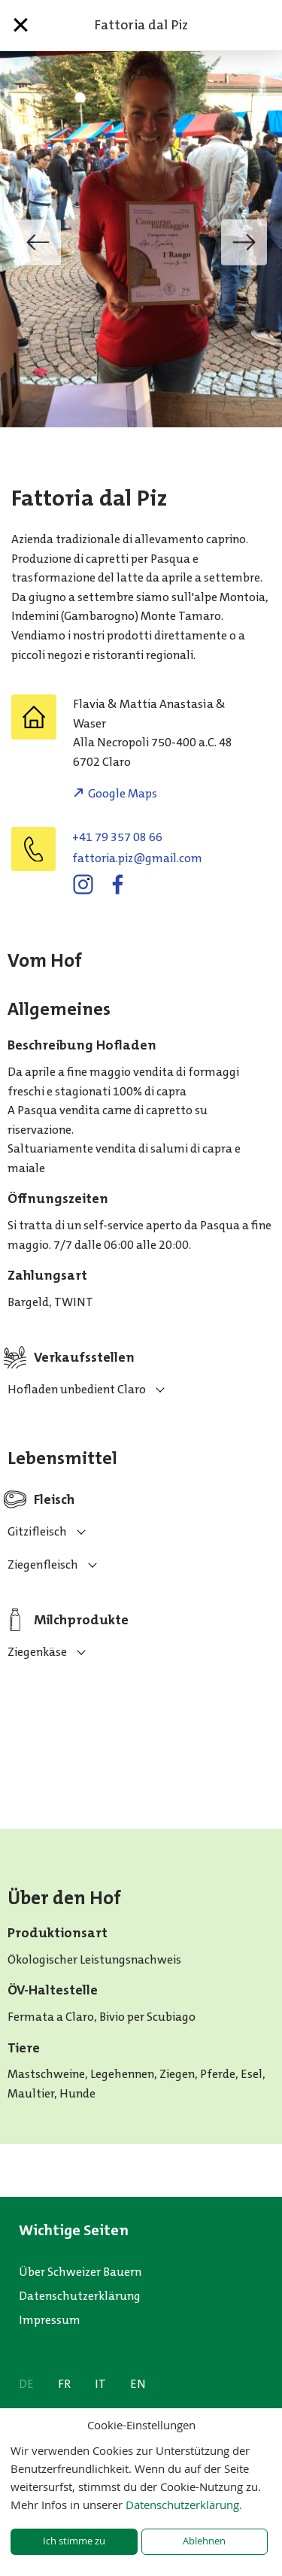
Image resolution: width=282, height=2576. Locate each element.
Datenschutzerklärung (80, 2296)
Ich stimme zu (74, 2541)
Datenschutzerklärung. (184, 2504)
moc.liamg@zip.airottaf (137, 858)
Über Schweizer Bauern (80, 2272)
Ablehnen (204, 2541)
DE (26, 2384)
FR (64, 2384)
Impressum (49, 2320)
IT (100, 2384)
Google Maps (122, 793)
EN (138, 2384)
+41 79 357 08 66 (117, 837)
